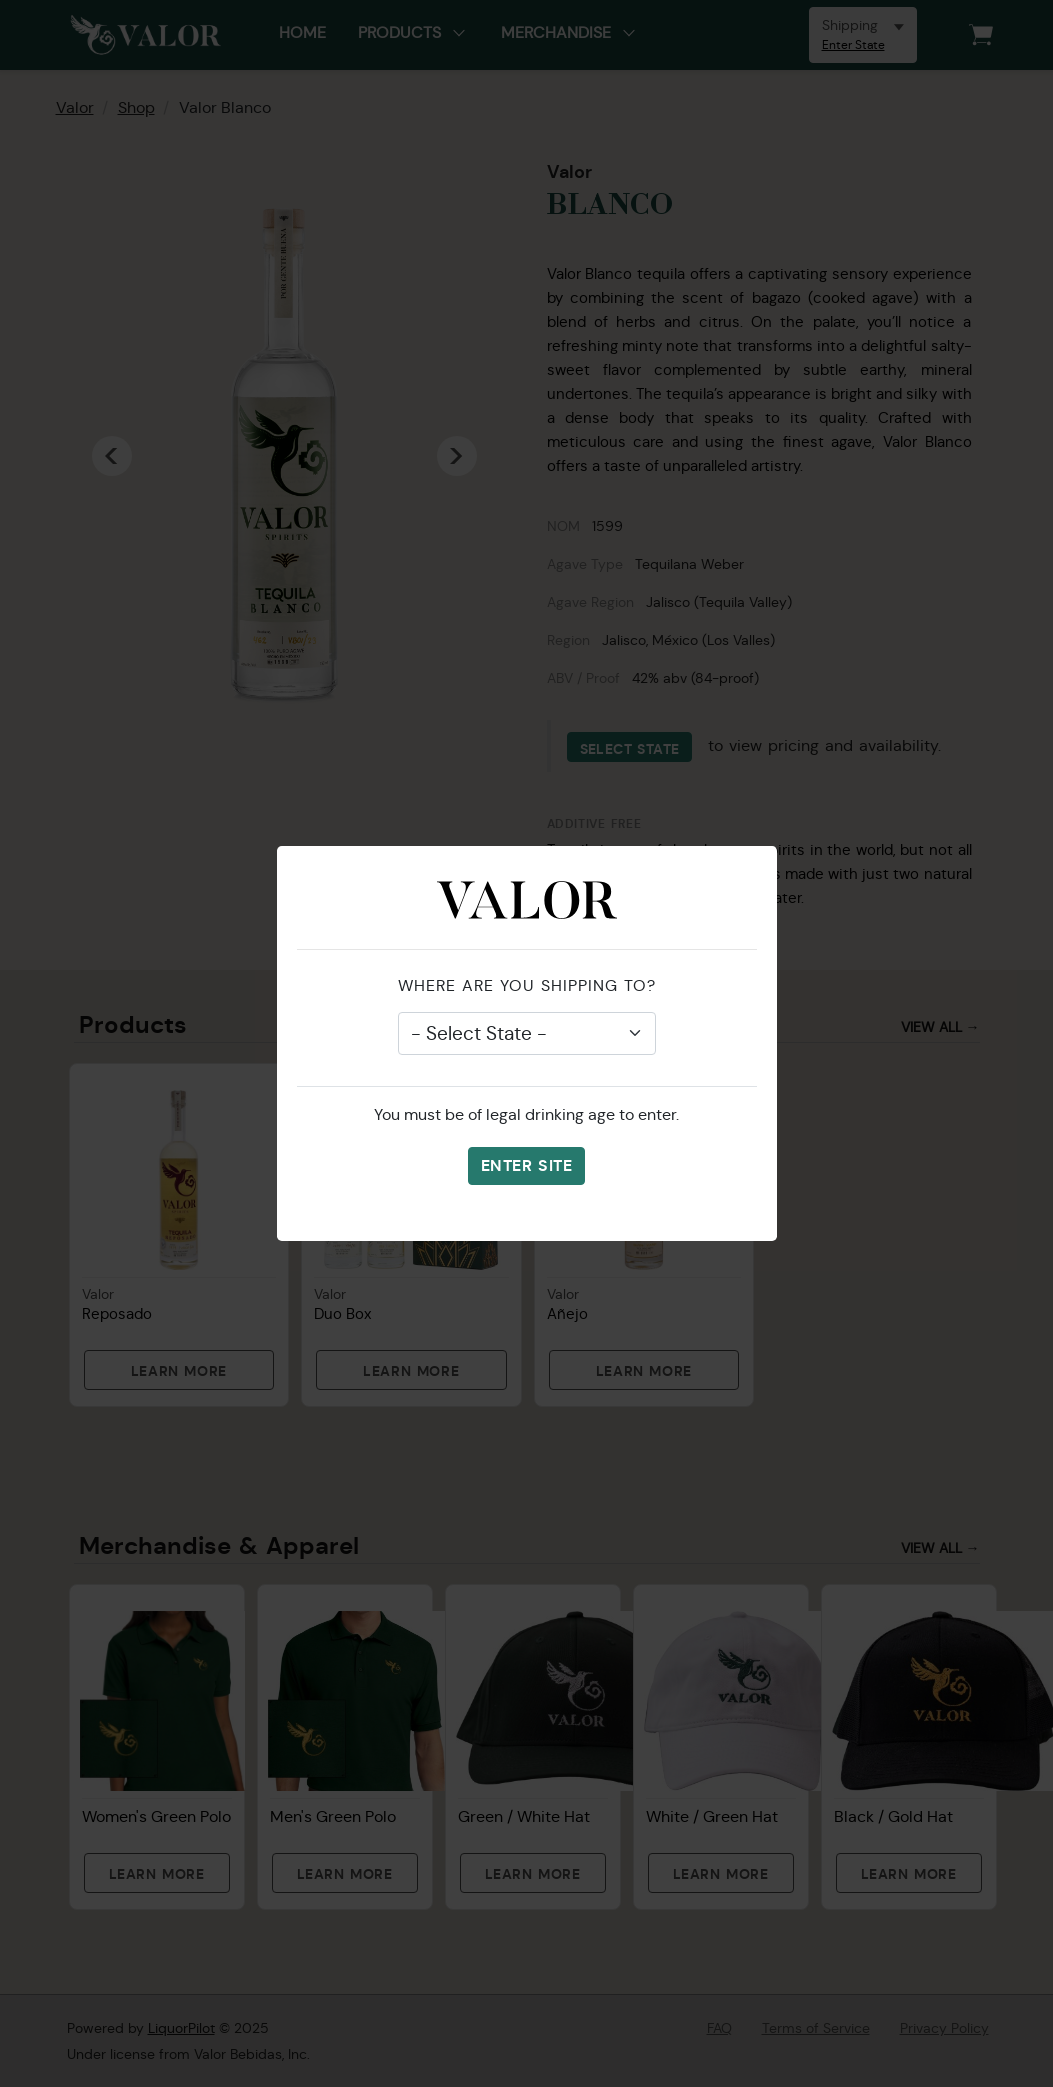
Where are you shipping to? (527, 985)
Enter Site (526, 1165)
